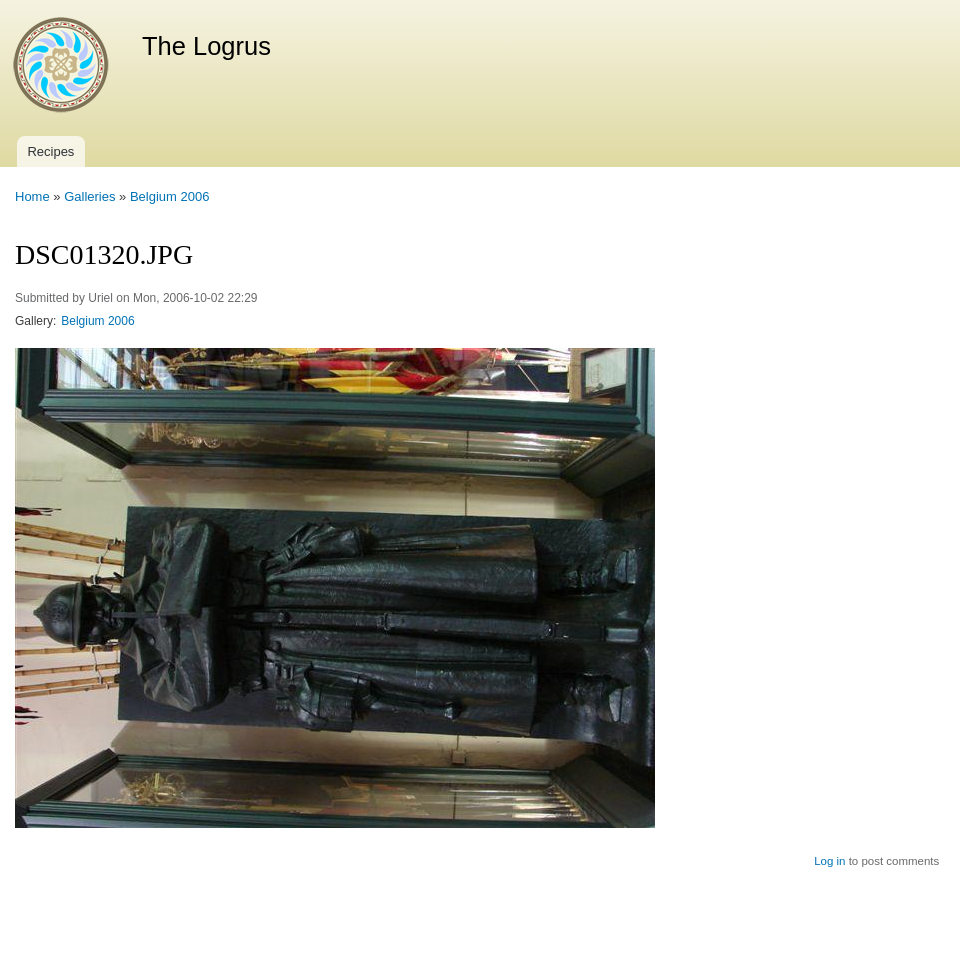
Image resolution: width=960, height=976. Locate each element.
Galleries (89, 196)
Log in (829, 861)
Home (32, 196)
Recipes (50, 151)
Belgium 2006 (170, 196)
